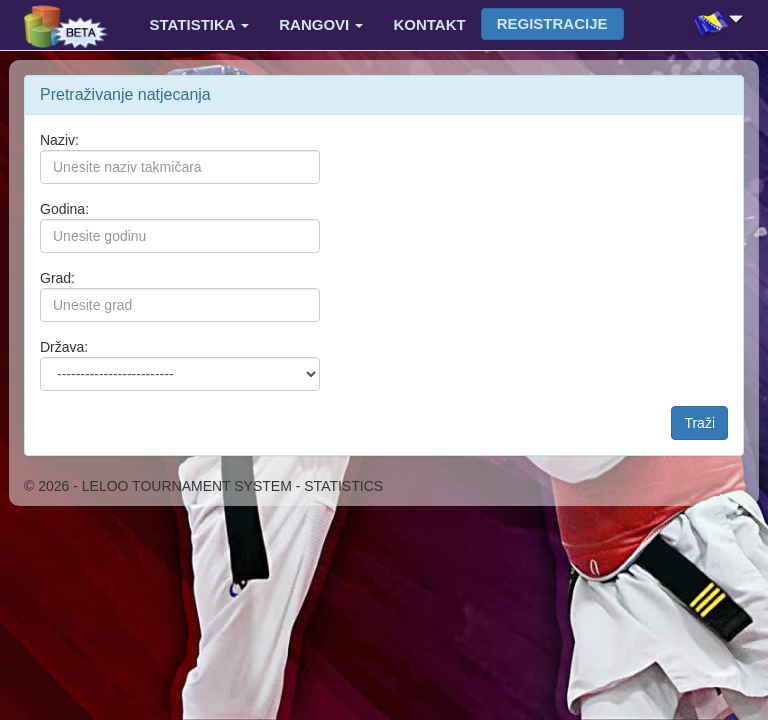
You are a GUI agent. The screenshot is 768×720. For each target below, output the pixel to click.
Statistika (200, 24)
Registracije (552, 23)
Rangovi (321, 24)
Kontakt (429, 24)
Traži (699, 423)
